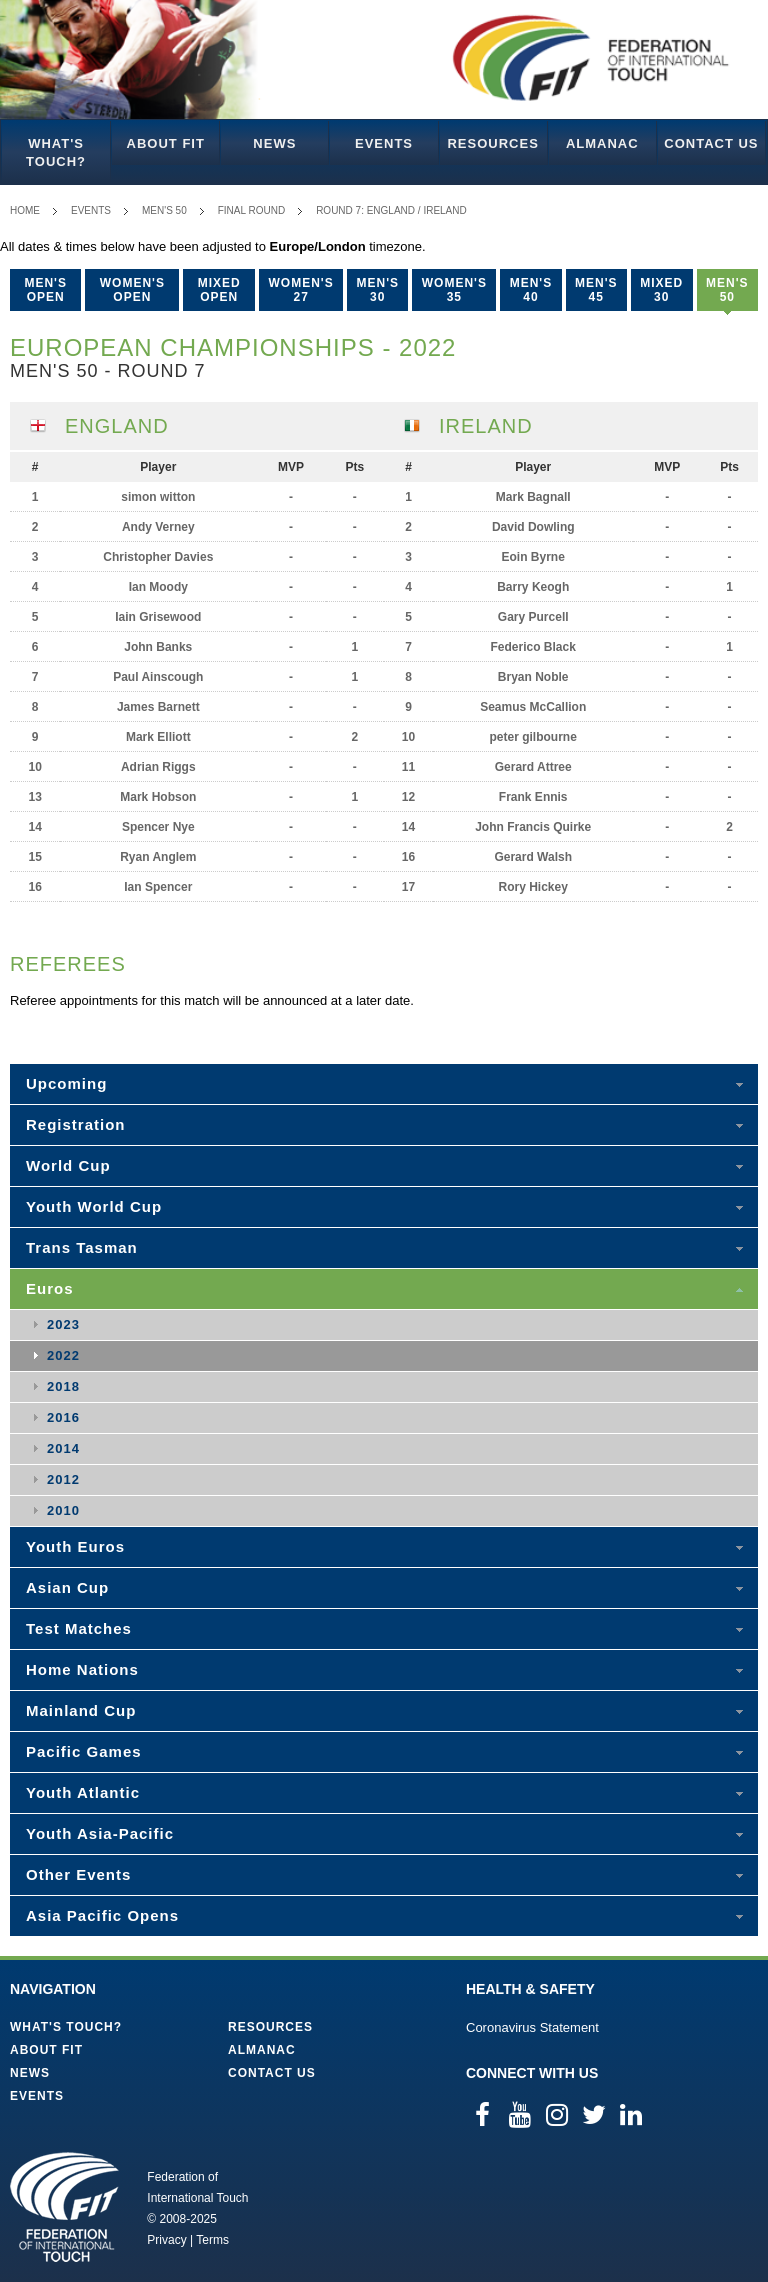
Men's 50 (164, 210)
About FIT (166, 143)
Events (384, 143)
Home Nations (82, 1669)
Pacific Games (84, 1751)
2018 (63, 1386)
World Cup (68, 1165)
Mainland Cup (81, 1710)
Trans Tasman (82, 1247)
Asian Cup (67, 1587)
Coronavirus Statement (532, 2027)
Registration (76, 1124)
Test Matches (79, 1628)
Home (25, 210)
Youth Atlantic (83, 1792)
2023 (63, 1324)
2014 (63, 1448)
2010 (63, 1510)
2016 (63, 1417)
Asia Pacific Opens (102, 1915)
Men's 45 (596, 290)
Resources (492, 143)
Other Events (78, 1874)
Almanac (602, 143)
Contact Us (711, 143)
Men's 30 (377, 290)
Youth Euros (75, 1546)
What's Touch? (56, 152)
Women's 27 (301, 290)
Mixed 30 (661, 290)
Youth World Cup (94, 1206)
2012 (63, 1479)
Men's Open (45, 290)
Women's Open (132, 290)
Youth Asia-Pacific (100, 1833)
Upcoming (66, 1083)
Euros (50, 1288)
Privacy (166, 2240)
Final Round (251, 210)
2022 (63, 1355)
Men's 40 (531, 290)
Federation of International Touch (64, 2207)
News (274, 143)
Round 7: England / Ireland (391, 210)
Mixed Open (219, 290)
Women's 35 (454, 290)
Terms (212, 2240)
